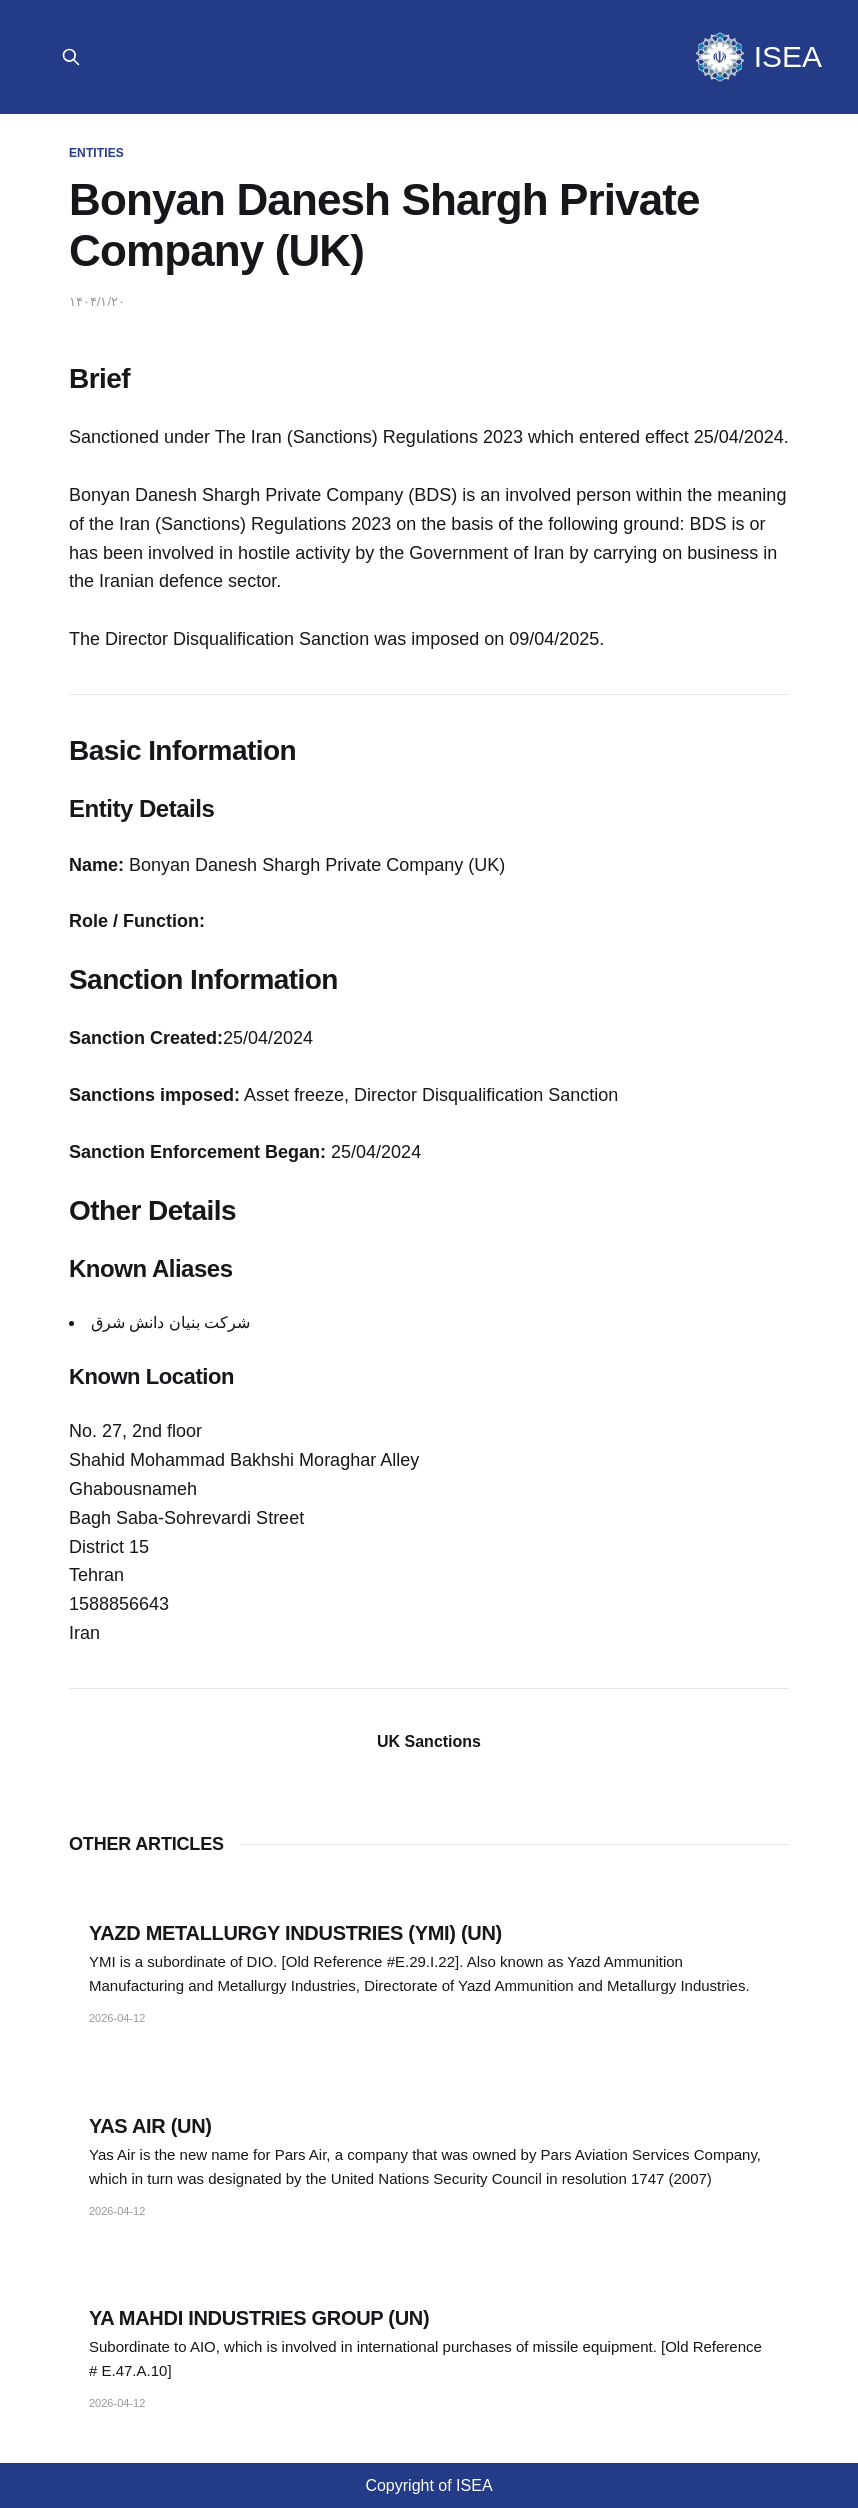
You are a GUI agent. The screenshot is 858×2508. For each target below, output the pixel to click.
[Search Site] (71, 57)
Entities (96, 153)
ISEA (788, 57)
